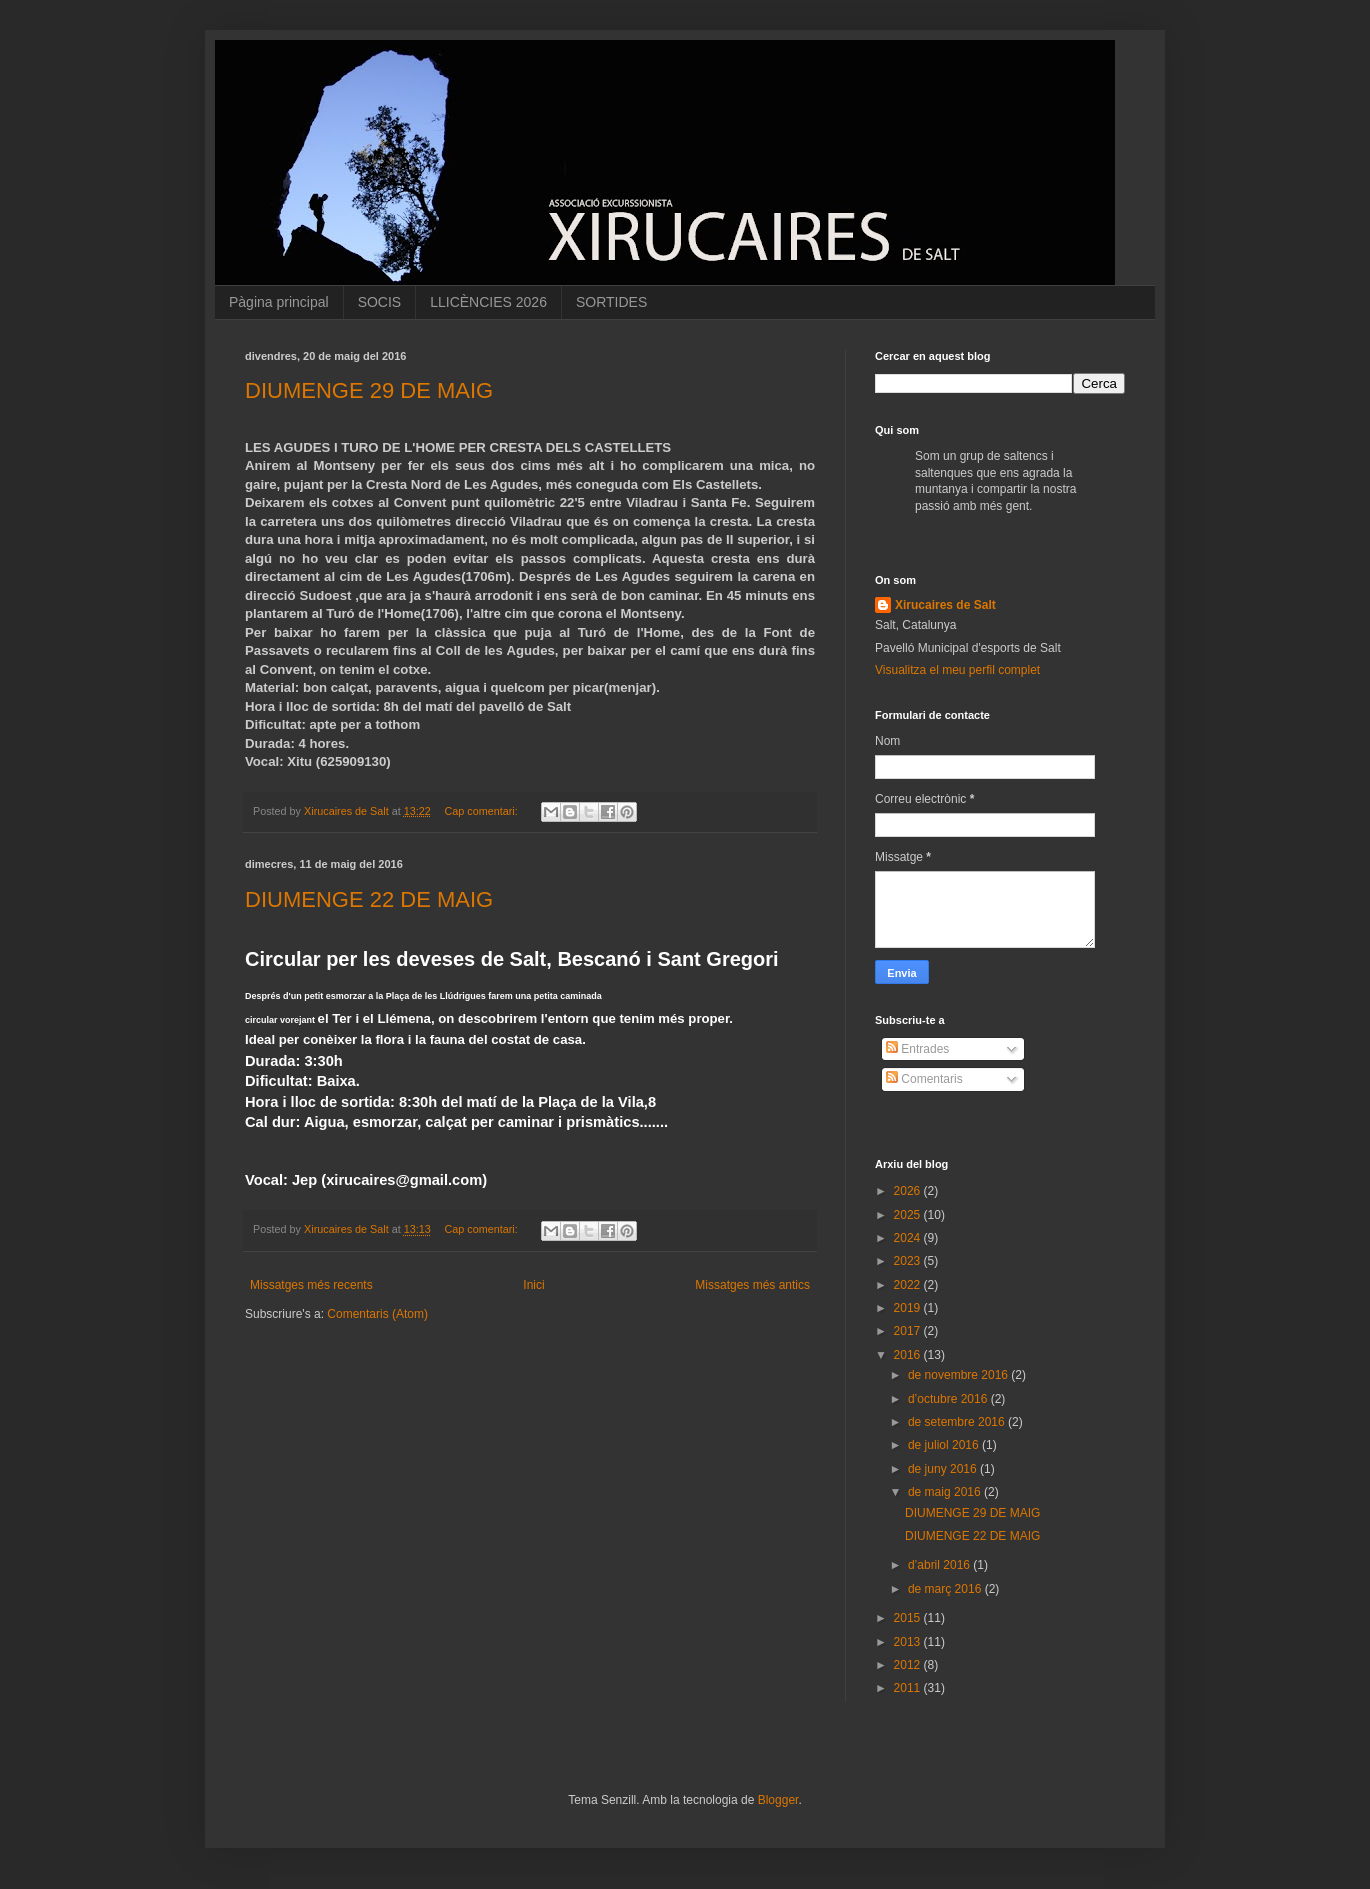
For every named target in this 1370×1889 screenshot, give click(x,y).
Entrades (917, 1049)
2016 (909, 1355)
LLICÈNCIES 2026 (488, 302)
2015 (909, 1618)
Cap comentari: (483, 811)
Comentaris (924, 1079)
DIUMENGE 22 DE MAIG (369, 899)
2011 (909, 1688)
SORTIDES (611, 302)
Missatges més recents (311, 1285)
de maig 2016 (946, 1492)
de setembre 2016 (958, 1422)
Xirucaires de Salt (945, 605)
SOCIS (380, 302)
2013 (909, 1642)
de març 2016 (946, 1589)
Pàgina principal (279, 302)
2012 (909, 1665)
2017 (909, 1331)
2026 (909, 1191)
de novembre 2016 (959, 1375)
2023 (909, 1261)
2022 (909, 1285)
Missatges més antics (752, 1285)
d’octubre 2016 (949, 1399)
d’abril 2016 (940, 1565)
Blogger (778, 1800)
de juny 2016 (944, 1469)
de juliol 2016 (945, 1445)
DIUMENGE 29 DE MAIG (369, 390)
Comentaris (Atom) (377, 1314)
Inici (533, 1285)
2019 (909, 1308)
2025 (909, 1215)
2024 (909, 1238)
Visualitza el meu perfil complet (957, 670)
